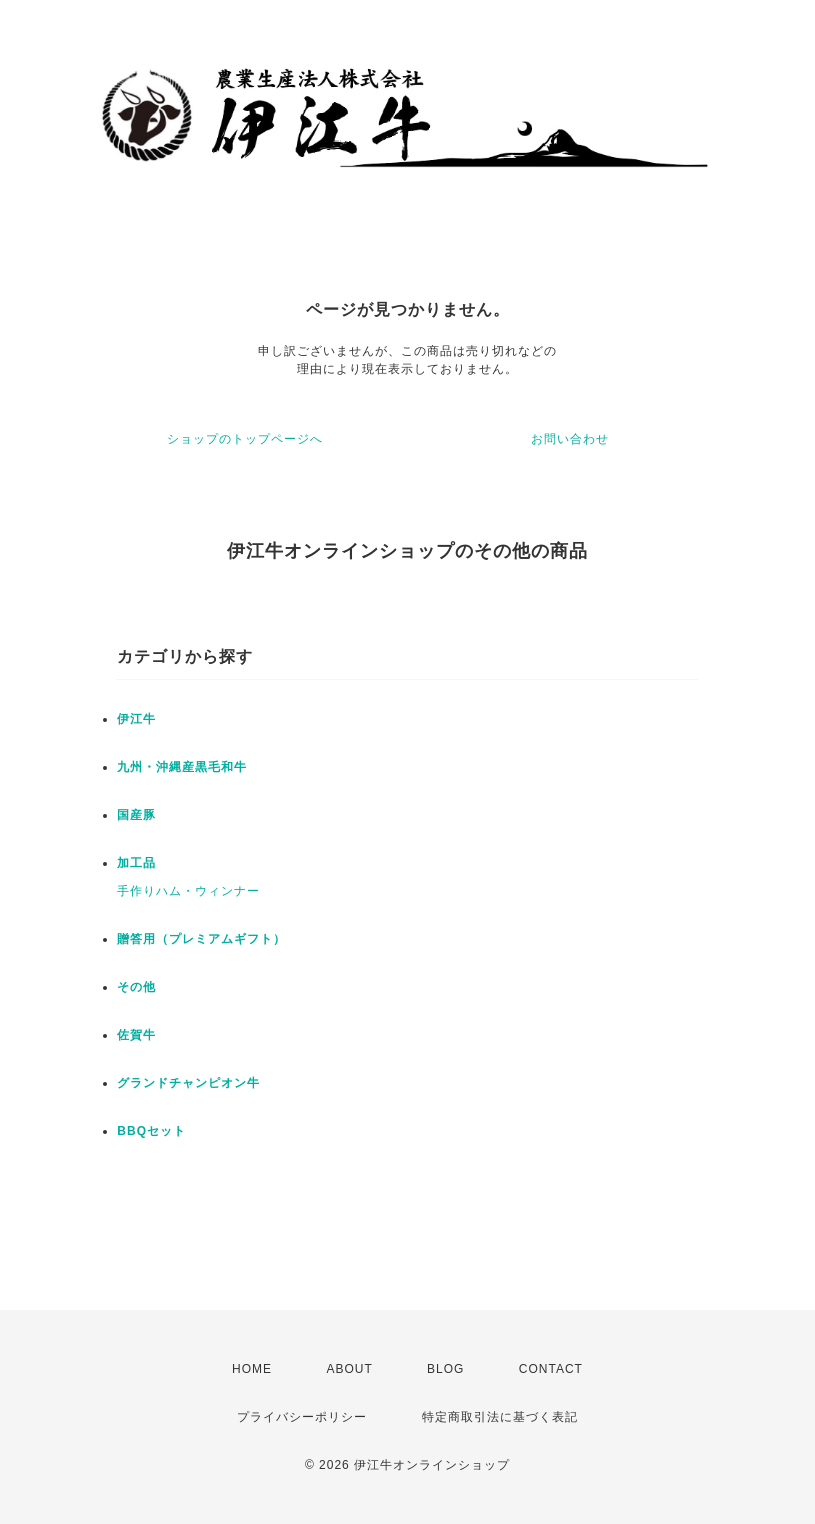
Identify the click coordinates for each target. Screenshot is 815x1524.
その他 (136, 987)
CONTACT (551, 1369)
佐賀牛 (136, 1035)
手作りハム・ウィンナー (188, 891)
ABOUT (349, 1369)
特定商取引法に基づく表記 (500, 1417)
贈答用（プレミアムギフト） (201, 939)
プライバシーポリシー (302, 1417)
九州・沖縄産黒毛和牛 (182, 767)
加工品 (136, 863)
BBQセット (151, 1131)
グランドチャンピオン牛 (188, 1083)
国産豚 (136, 815)
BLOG (445, 1369)
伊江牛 (136, 719)
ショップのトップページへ (245, 439)
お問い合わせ (570, 439)
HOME (252, 1369)
